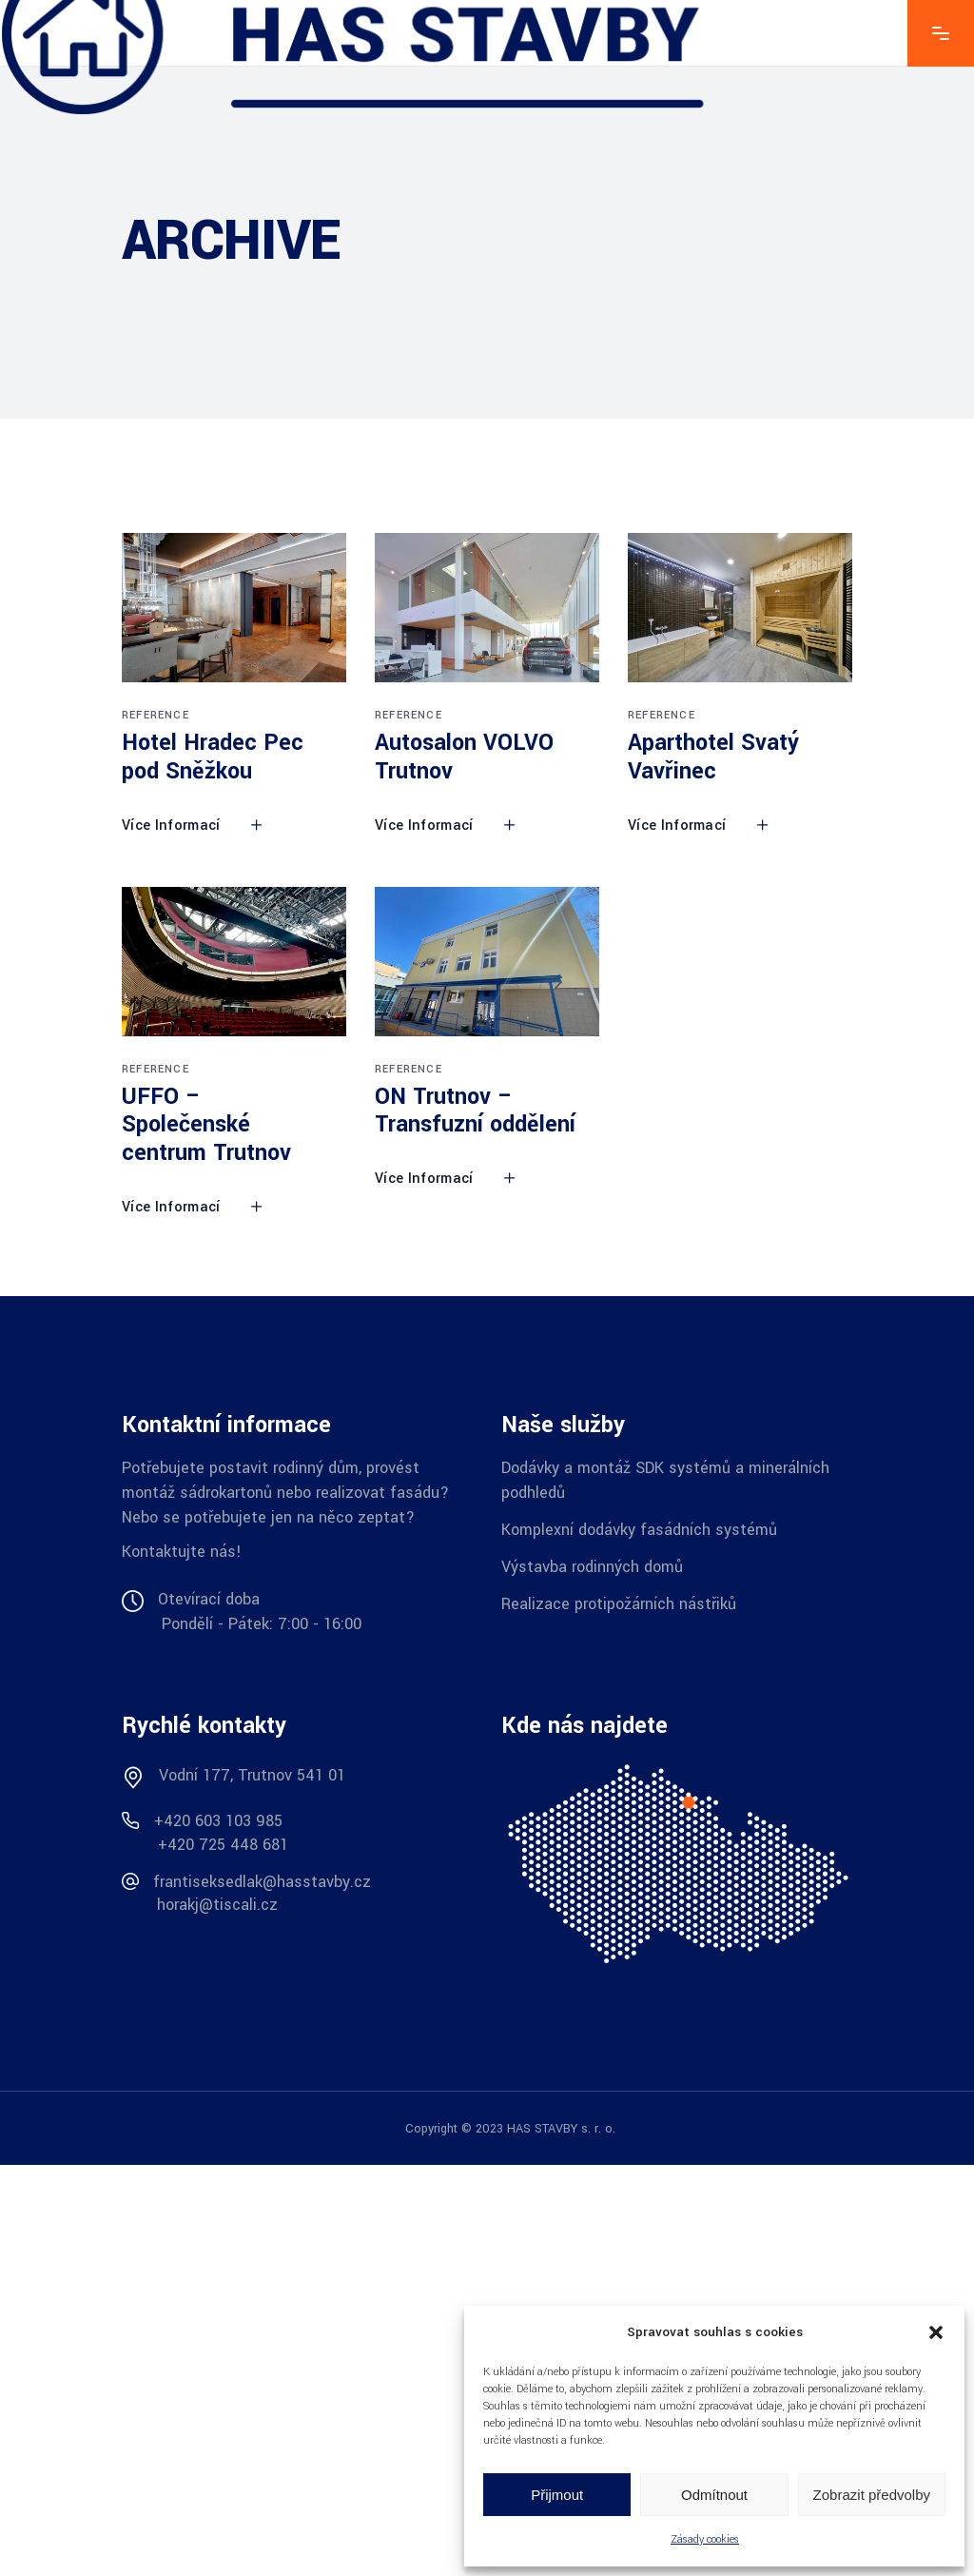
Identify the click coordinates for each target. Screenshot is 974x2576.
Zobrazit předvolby (871, 2495)
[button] (935, 2332)
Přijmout (557, 2495)
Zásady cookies (705, 2539)
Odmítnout (714, 2495)
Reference (155, 715)
